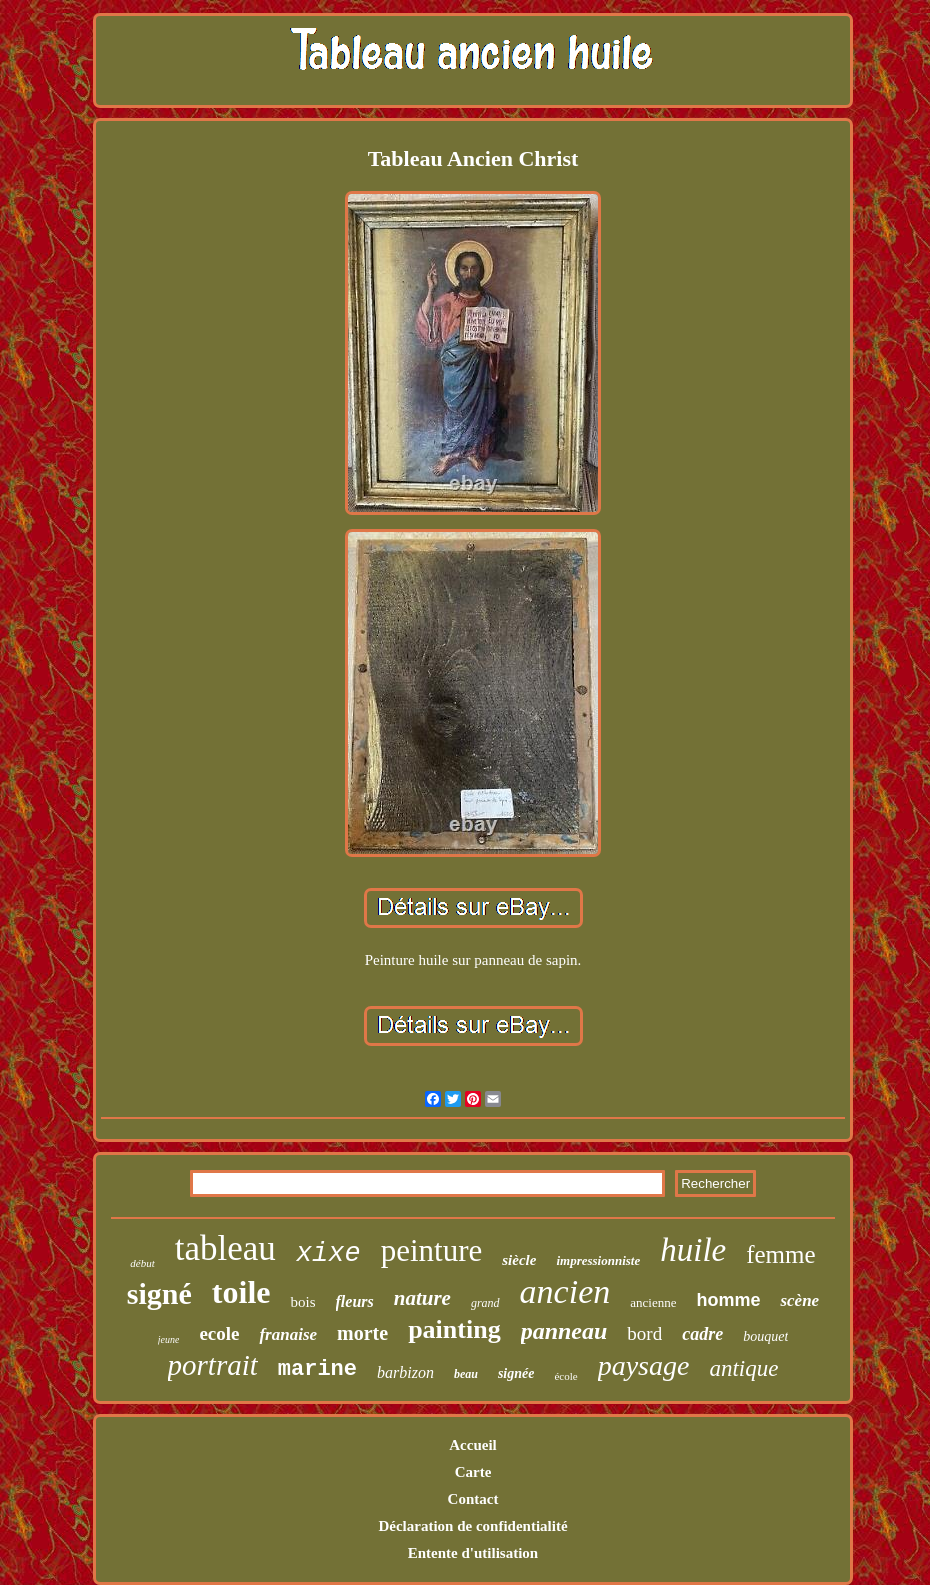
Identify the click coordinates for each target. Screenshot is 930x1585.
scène (799, 1300)
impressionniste (598, 1260)
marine (317, 1369)
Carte (473, 1472)
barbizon (405, 1372)
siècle (519, 1260)
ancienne (653, 1302)
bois (302, 1302)
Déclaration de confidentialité (472, 1526)
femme (780, 1254)
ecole (219, 1333)
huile (693, 1250)
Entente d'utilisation (473, 1553)
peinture (432, 1250)
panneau (564, 1331)
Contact (473, 1499)
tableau (225, 1248)
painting (454, 1329)
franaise (288, 1334)
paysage (644, 1365)
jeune (169, 1339)
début (142, 1263)
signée (516, 1373)
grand (485, 1303)
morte (362, 1333)
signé (159, 1293)
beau (466, 1374)
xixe (328, 1254)
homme (728, 1300)
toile (241, 1292)
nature (422, 1298)
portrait (213, 1365)
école (565, 1376)
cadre (702, 1334)
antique (743, 1368)
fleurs (355, 1301)
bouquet (765, 1336)
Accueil (472, 1445)
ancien (565, 1291)
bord (644, 1333)
